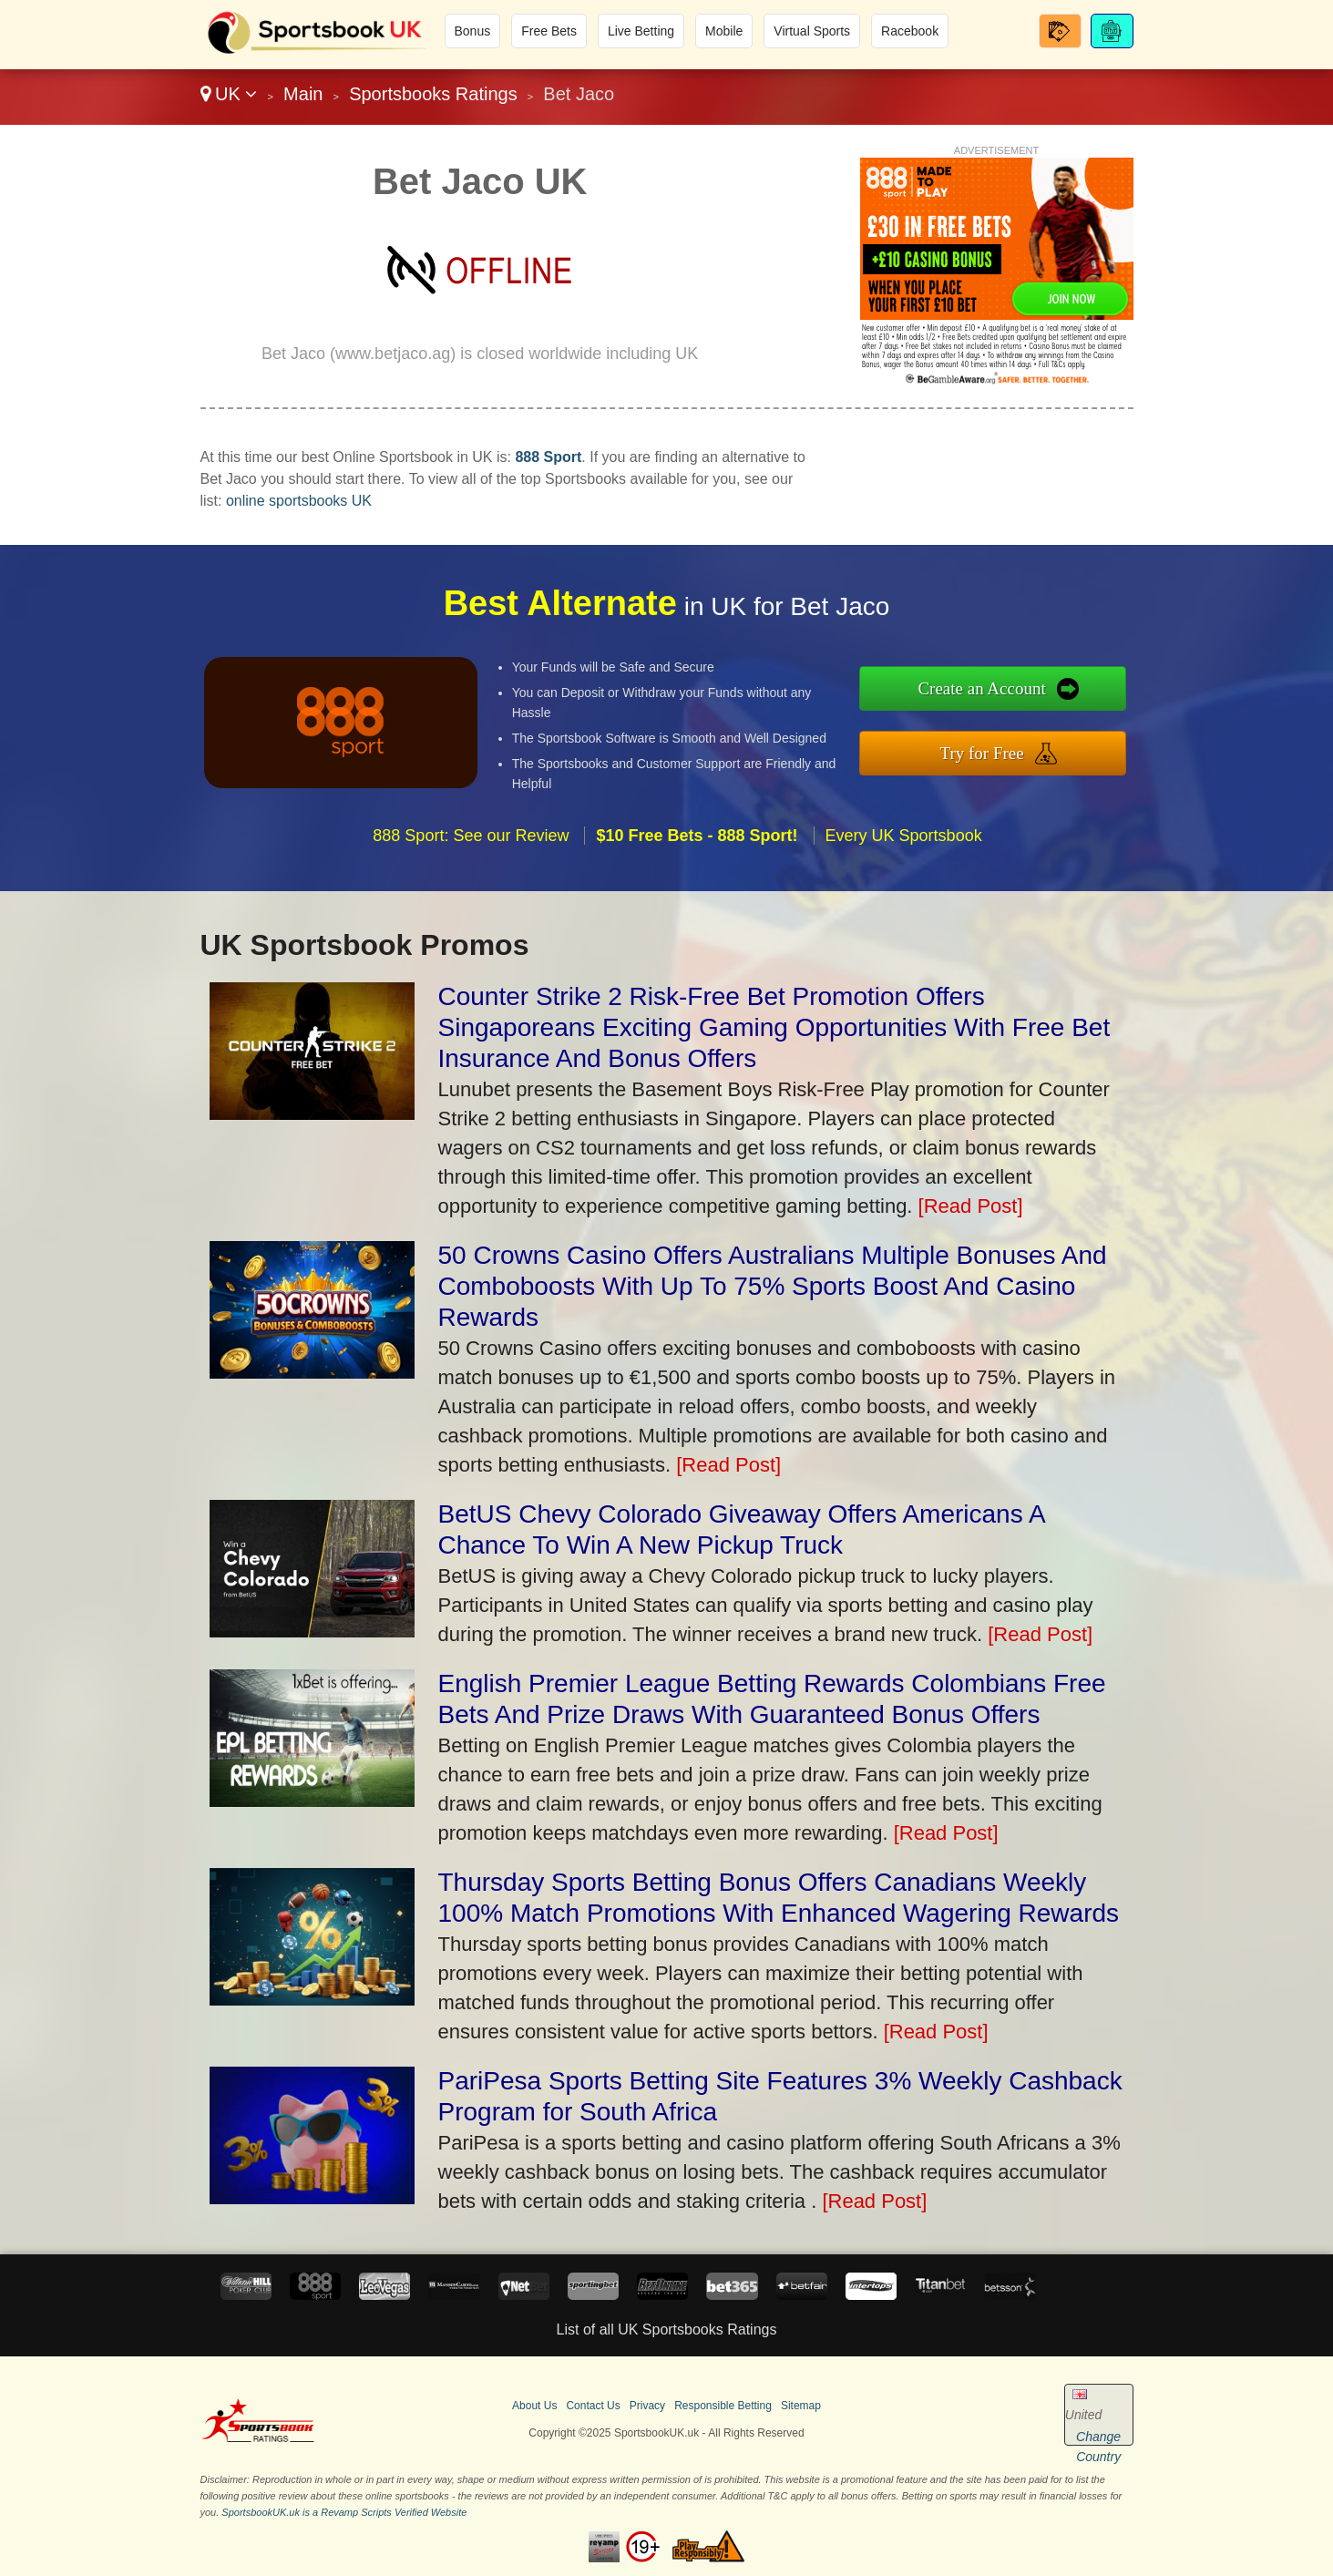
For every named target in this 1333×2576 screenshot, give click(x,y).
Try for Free (994, 751)
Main (303, 94)
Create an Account (994, 690)
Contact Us (593, 2405)
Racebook (909, 31)
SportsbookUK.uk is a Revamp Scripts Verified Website (344, 2512)
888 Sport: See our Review (471, 846)
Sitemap (801, 2405)
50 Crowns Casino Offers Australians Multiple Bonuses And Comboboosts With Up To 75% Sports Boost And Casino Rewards (772, 1286)
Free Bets (549, 31)
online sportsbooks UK (299, 500)
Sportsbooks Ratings (433, 94)
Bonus (473, 31)
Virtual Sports (812, 31)
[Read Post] (970, 1206)
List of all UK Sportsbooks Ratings (667, 2329)
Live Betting (641, 31)
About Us (534, 2405)
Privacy (647, 2405)
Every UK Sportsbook (903, 846)
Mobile (724, 31)
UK (229, 94)
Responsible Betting (723, 2405)
